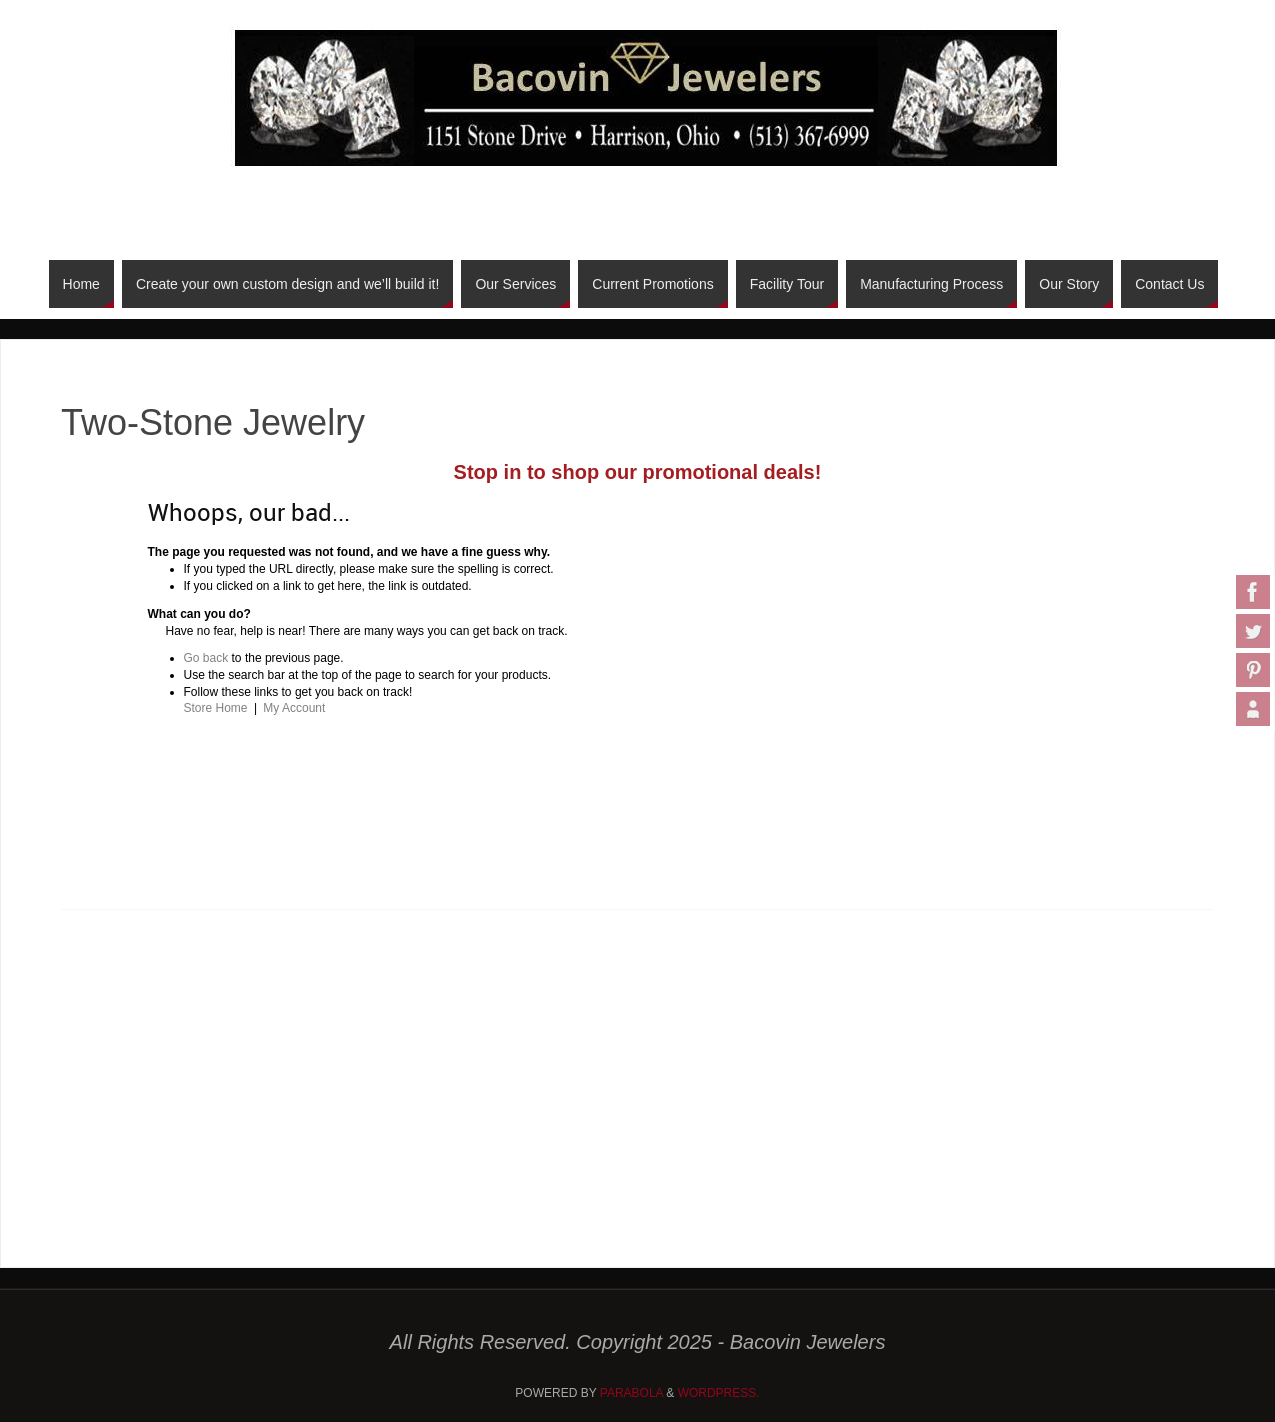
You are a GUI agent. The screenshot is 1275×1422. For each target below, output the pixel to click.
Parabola (631, 1393)
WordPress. (719, 1393)
